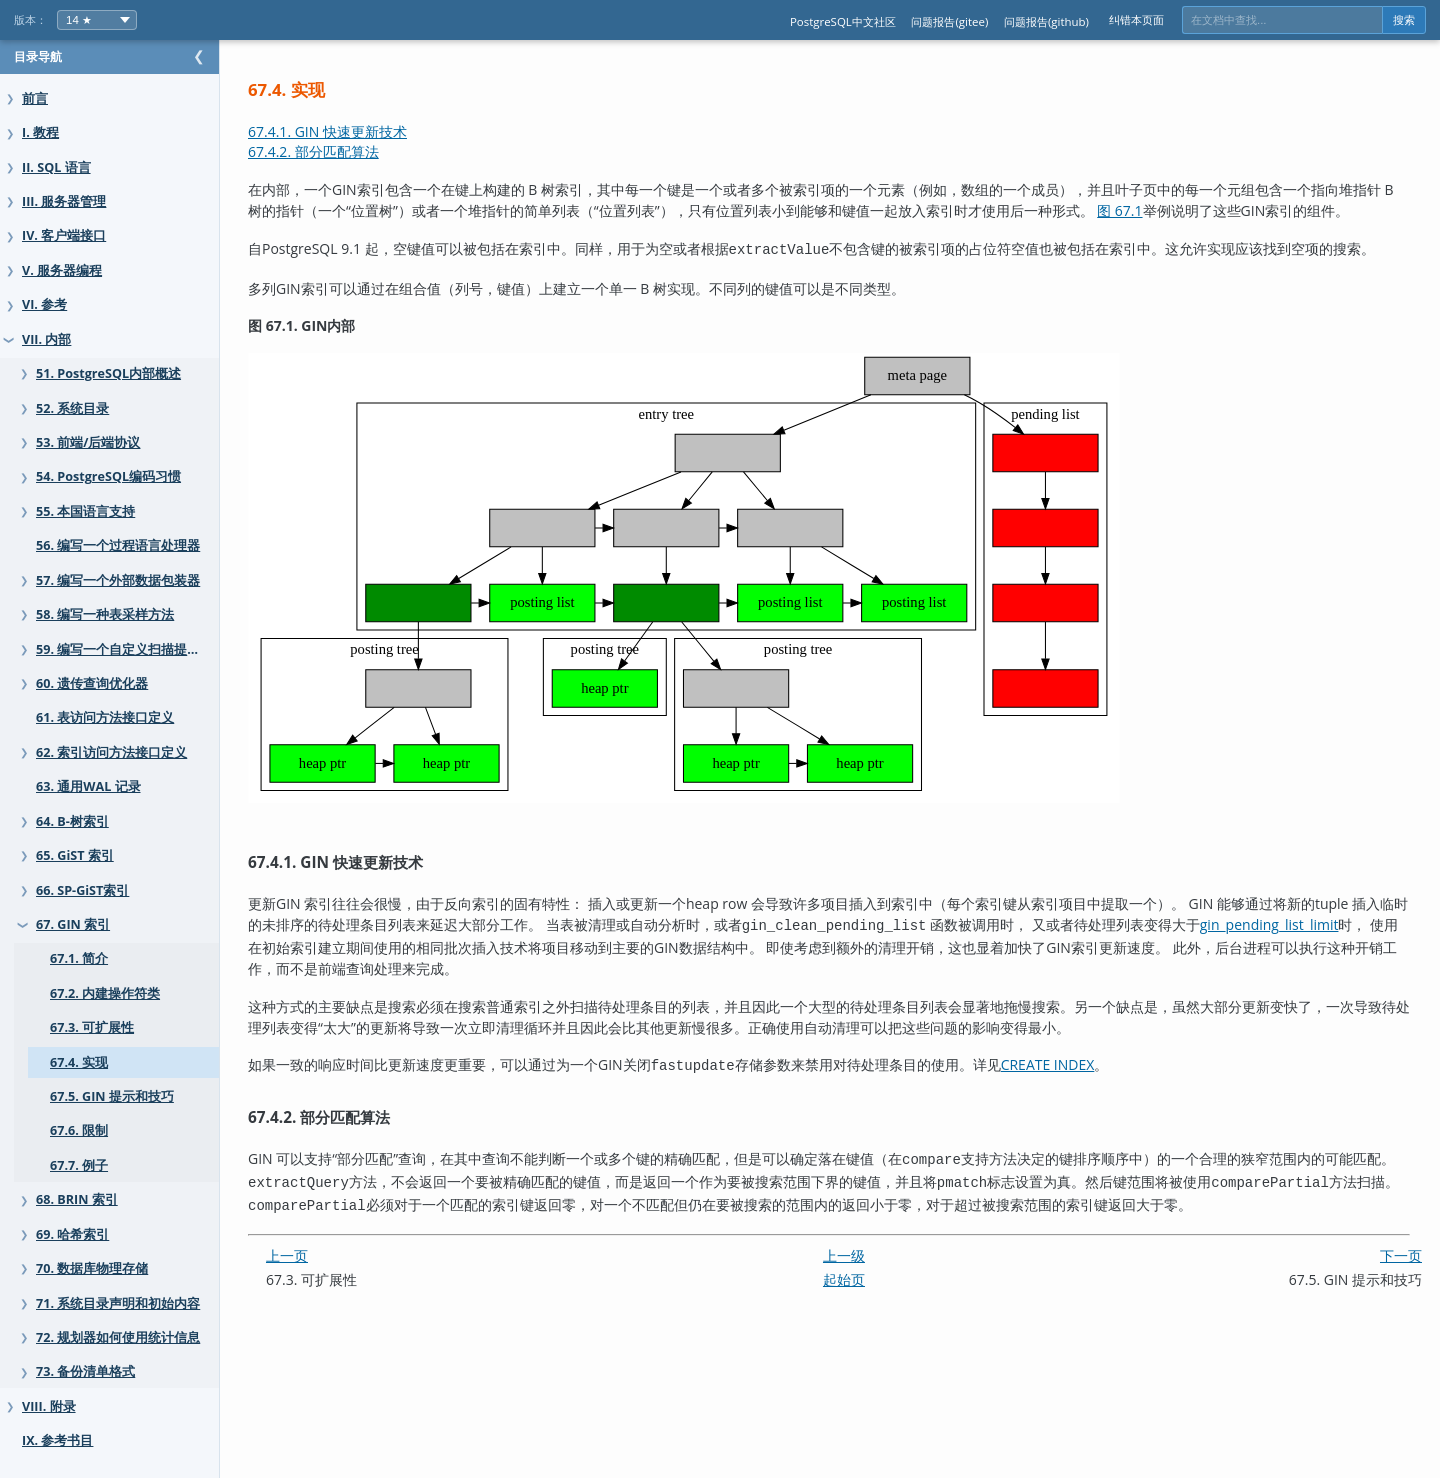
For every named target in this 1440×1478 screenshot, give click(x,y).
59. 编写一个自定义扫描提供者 (124, 649)
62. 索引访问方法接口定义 (111, 752)
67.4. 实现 (79, 1062)
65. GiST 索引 (75, 855)
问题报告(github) (1046, 21)
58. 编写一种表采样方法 (105, 614)
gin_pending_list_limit (357, 969)
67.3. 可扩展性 (92, 1027)
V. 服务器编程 (62, 270)
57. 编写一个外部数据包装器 (118, 580)
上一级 (864, 1269)
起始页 (864, 1293)
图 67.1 (1190, 210)
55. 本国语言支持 (85, 511)
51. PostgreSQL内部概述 (108, 373)
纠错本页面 (1136, 19)
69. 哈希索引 (72, 1234)
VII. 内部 (46, 339)
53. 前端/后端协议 (88, 442)
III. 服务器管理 (64, 201)
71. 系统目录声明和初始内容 (118, 1303)
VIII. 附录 (49, 1406)
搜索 (1404, 20)
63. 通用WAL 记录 (88, 786)
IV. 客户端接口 (64, 235)
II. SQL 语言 (56, 167)
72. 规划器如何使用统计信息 (118, 1337)
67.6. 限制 (79, 1130)
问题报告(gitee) (949, 21)
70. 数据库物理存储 (92, 1268)
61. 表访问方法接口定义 (105, 717)
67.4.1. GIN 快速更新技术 (367, 131)
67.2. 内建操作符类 (105, 993)
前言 (35, 98)
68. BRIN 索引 (77, 1199)
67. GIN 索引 (73, 924)
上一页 (327, 1269)
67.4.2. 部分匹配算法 (353, 151)
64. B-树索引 (72, 821)
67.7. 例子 (79, 1165)
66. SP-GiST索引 (82, 890)
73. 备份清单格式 (85, 1371)
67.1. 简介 (79, 958)
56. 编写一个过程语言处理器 (118, 545)
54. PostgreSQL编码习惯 (108, 476)
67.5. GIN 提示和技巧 (112, 1096)
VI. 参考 (44, 304)
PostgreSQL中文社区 (843, 21)
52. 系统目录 (72, 408)
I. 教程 (40, 132)
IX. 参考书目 (57, 1440)
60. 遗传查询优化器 (92, 683)
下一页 (1401, 1269)
